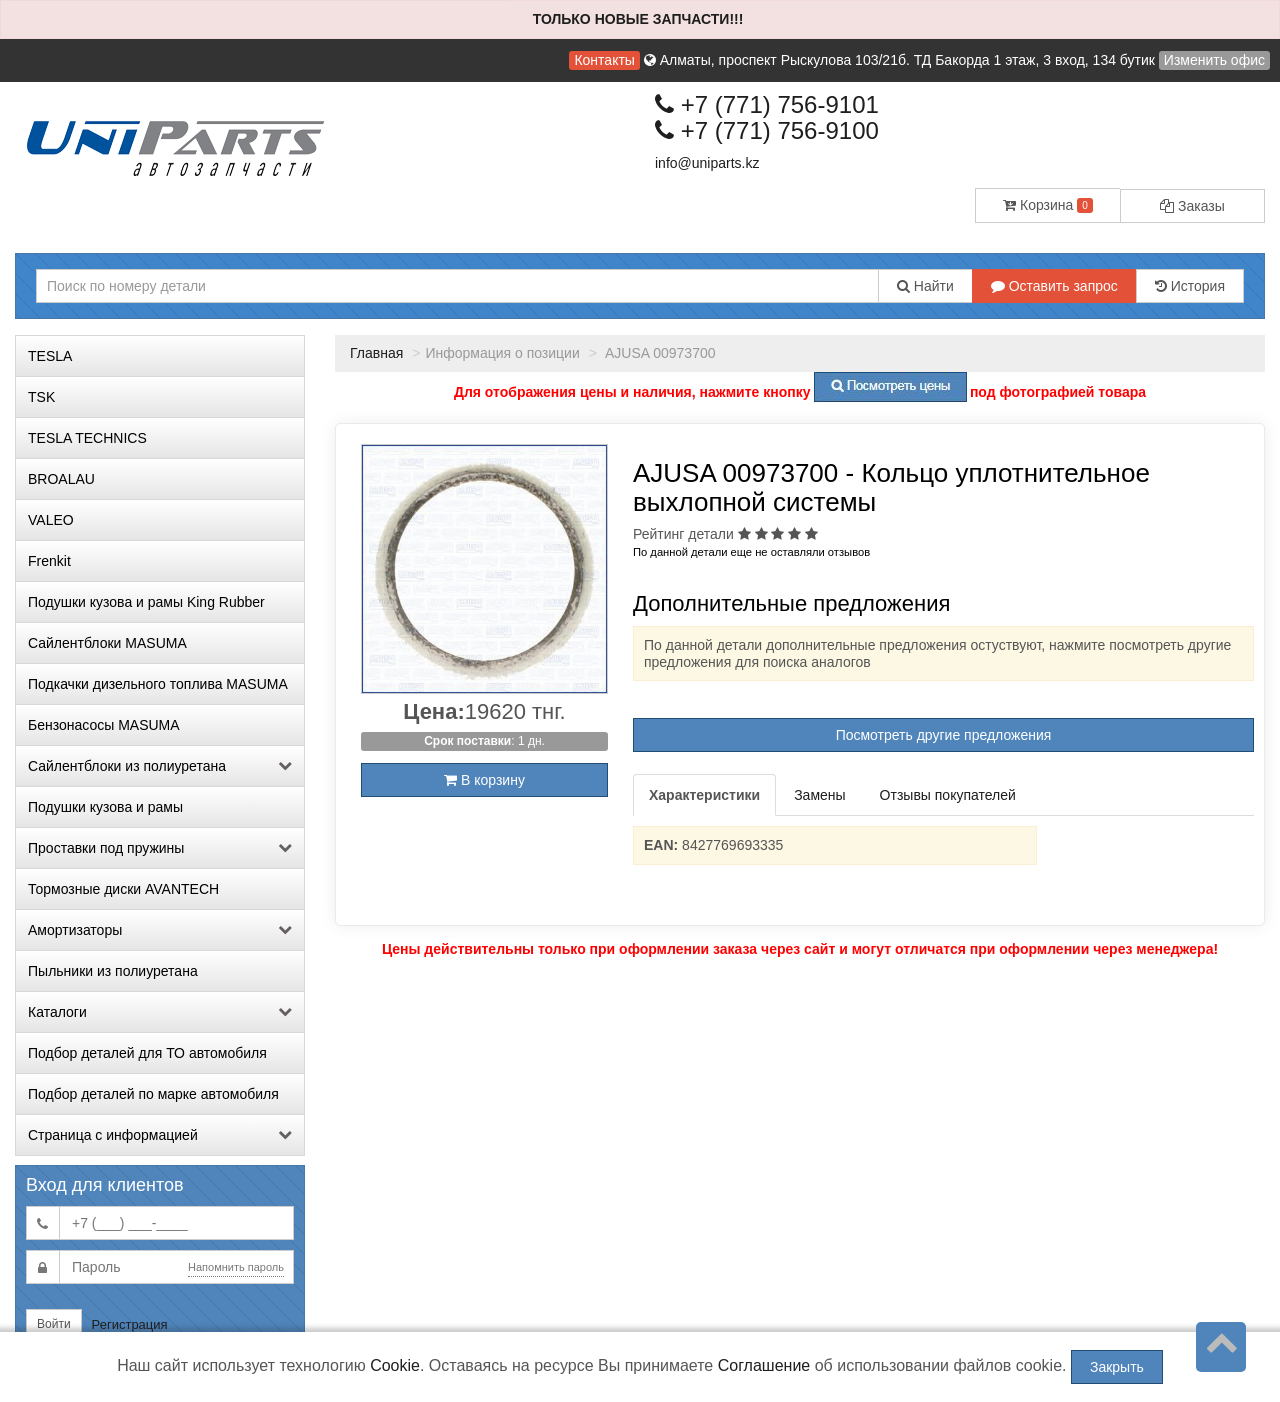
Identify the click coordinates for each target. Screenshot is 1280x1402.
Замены (819, 795)
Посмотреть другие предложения (944, 735)
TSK (41, 397)
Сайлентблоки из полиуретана (160, 766)
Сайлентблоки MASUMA (107, 643)
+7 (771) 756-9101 (767, 104)
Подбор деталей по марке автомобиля (153, 1094)
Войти (54, 1324)
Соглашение (764, 1365)
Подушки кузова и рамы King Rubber (146, 602)
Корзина (1048, 205)
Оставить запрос (1054, 286)
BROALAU (61, 479)
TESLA (50, 356)
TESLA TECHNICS (87, 438)
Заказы (1192, 206)
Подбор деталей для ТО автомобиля (147, 1053)
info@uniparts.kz (707, 163)
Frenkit (49, 561)
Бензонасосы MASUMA (104, 725)
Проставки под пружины (160, 848)
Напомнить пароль (236, 1267)
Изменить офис (1214, 60)
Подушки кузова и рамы (105, 807)
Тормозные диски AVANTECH (123, 889)
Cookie (395, 1365)
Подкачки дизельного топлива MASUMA (158, 684)
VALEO (51, 520)
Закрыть (1117, 1367)
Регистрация (130, 1324)
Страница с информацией (160, 1135)
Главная (376, 353)
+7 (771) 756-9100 (767, 130)
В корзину (484, 780)
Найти (925, 286)
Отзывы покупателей (948, 795)
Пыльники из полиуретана (113, 971)
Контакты (604, 60)
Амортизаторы (160, 930)
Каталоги (160, 1012)
